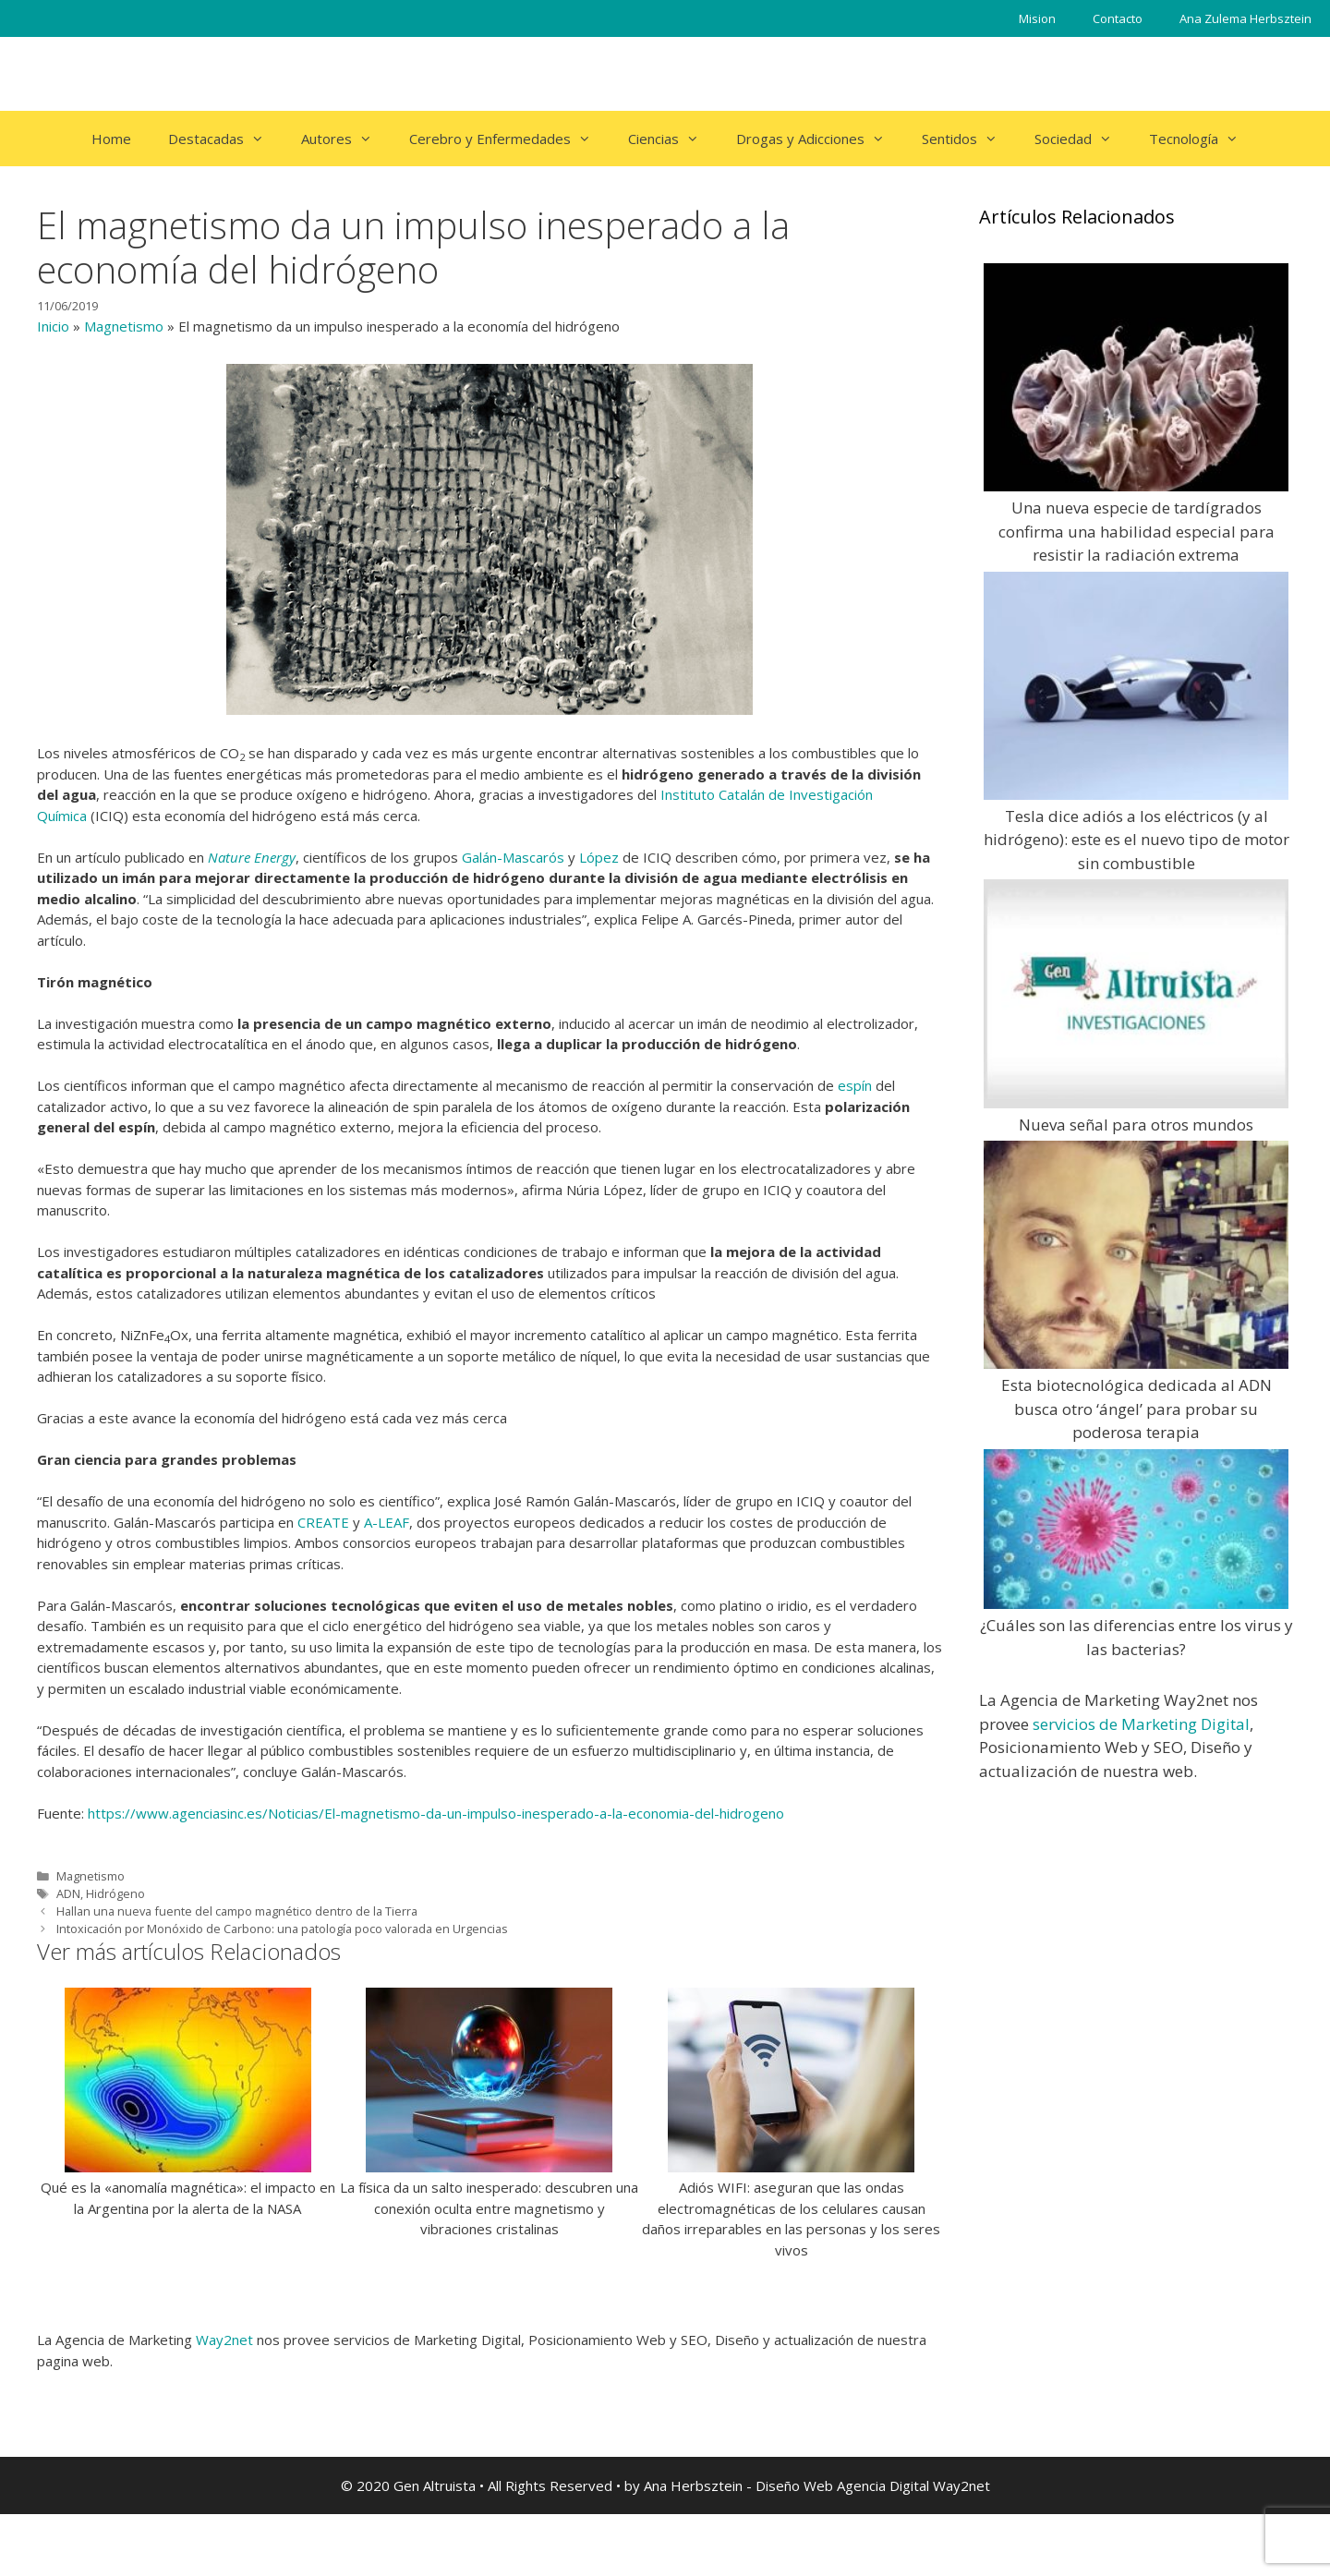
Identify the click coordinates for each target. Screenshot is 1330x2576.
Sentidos (969, 138)
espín (855, 1085)
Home (111, 138)
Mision (1037, 18)
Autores (346, 138)
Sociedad (1082, 138)
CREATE (323, 1522)
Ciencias (673, 138)
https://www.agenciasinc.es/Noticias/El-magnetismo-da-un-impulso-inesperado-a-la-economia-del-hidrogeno (436, 1813)
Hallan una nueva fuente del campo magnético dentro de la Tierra (236, 1911)
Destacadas (225, 138)
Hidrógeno (115, 1893)
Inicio (53, 326)
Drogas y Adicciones (819, 138)
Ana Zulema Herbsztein (1245, 18)
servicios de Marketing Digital (1141, 1724)
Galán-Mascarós (513, 857)
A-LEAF (386, 1522)
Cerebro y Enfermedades (509, 138)
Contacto (1118, 18)
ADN (68, 1893)
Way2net (224, 2339)
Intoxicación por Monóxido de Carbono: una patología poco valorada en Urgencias (282, 1928)
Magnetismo (123, 326)
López (599, 857)
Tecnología (1203, 138)
